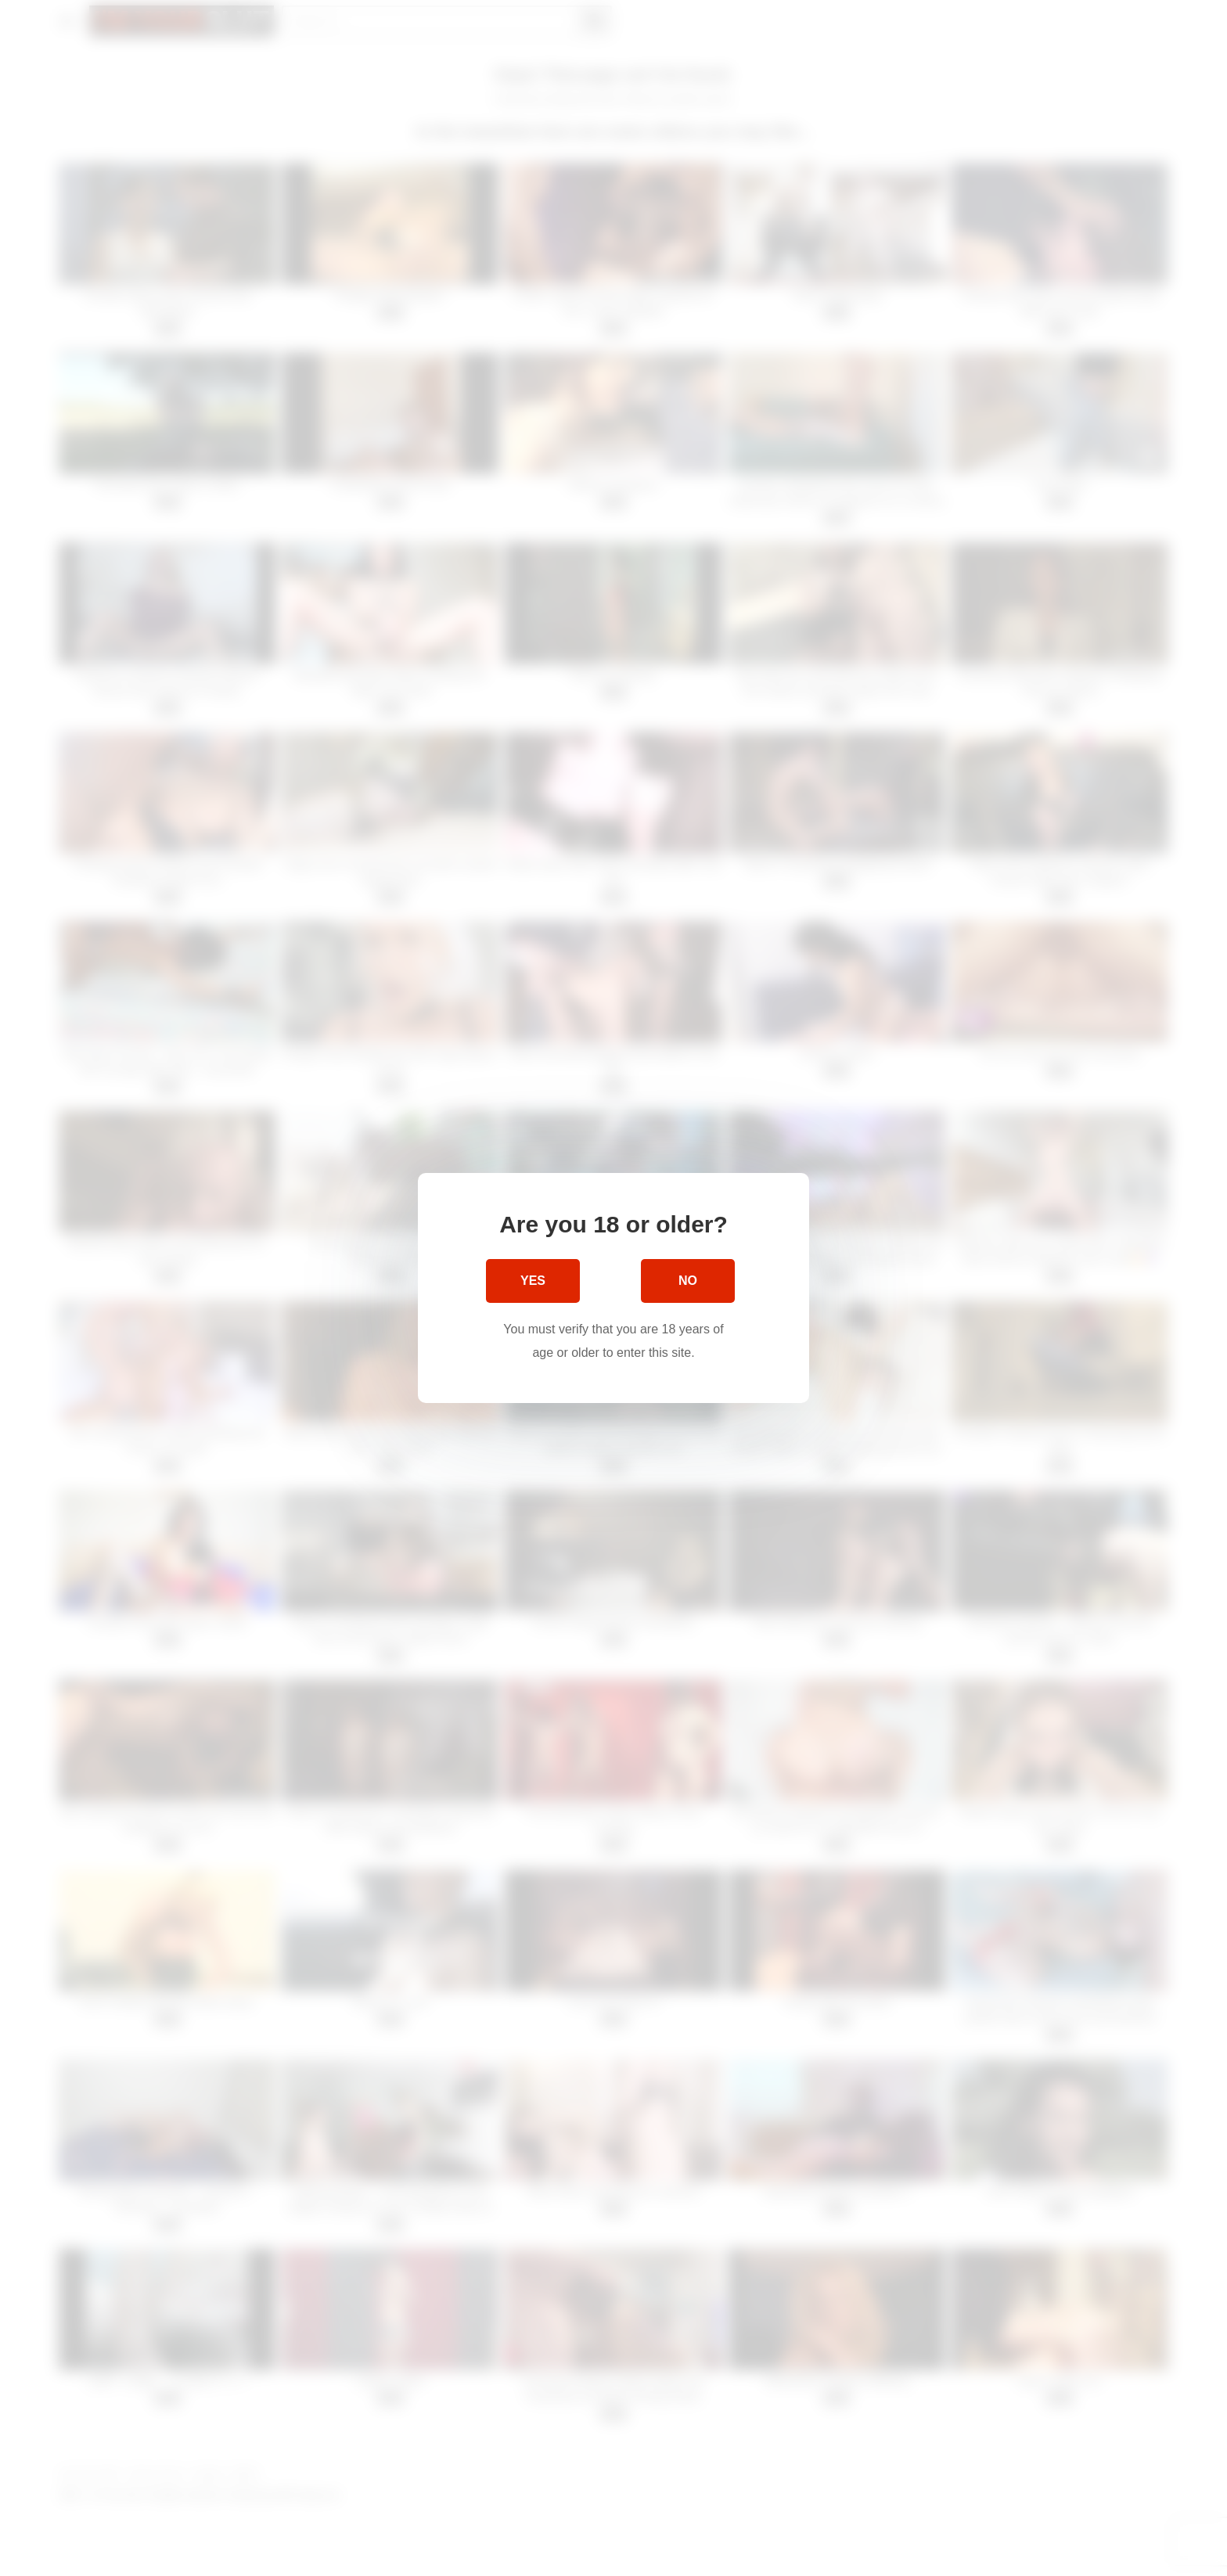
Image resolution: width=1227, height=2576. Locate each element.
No (687, 1280)
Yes (532, 1280)
